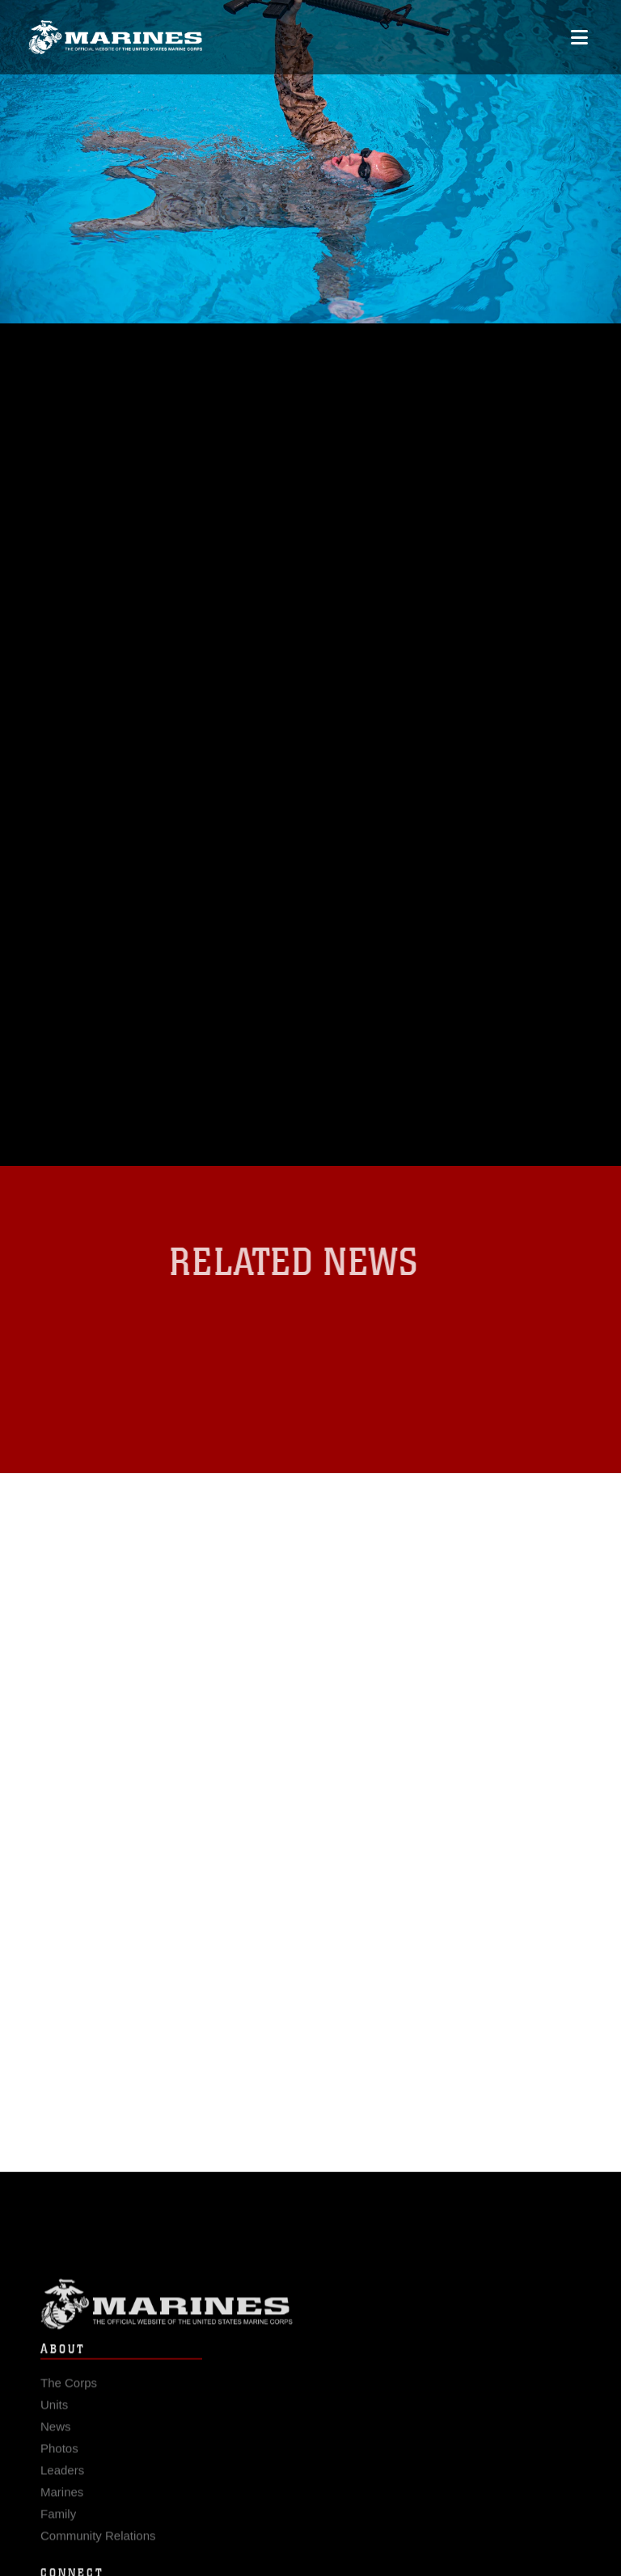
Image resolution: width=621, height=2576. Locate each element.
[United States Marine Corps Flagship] (115, 38)
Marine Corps (310, 2311)
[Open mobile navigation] (579, 38)
